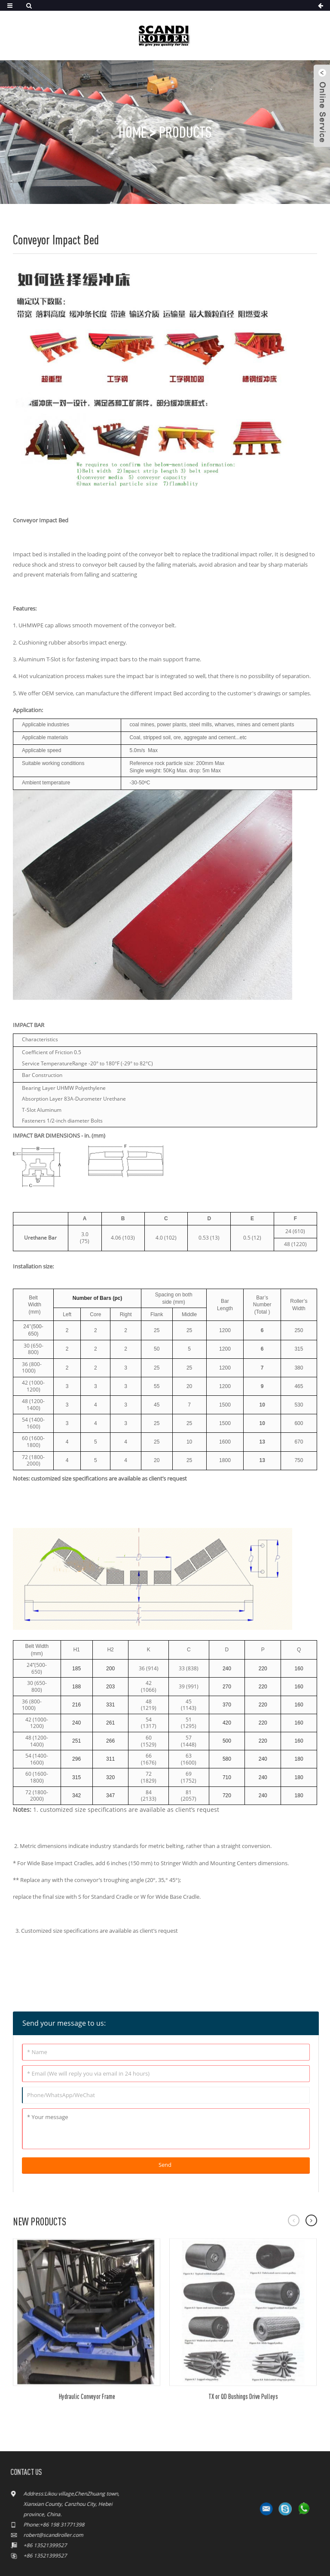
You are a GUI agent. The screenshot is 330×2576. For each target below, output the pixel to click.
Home (133, 132)
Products (185, 132)
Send (165, 2165)
